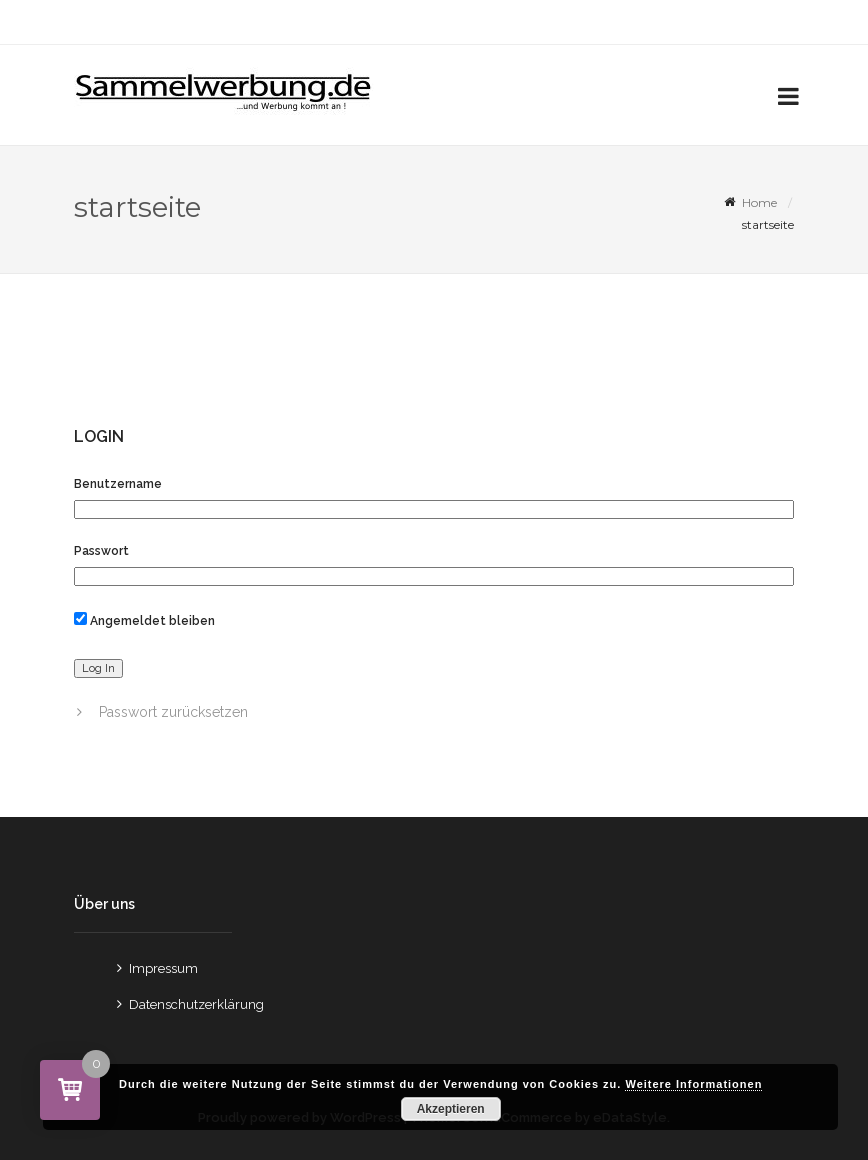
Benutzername (118, 484)
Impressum (163, 968)
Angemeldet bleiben (144, 620)
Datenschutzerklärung (196, 1004)
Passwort (101, 551)
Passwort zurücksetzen (173, 712)
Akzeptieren (451, 1109)
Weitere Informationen (693, 1084)
